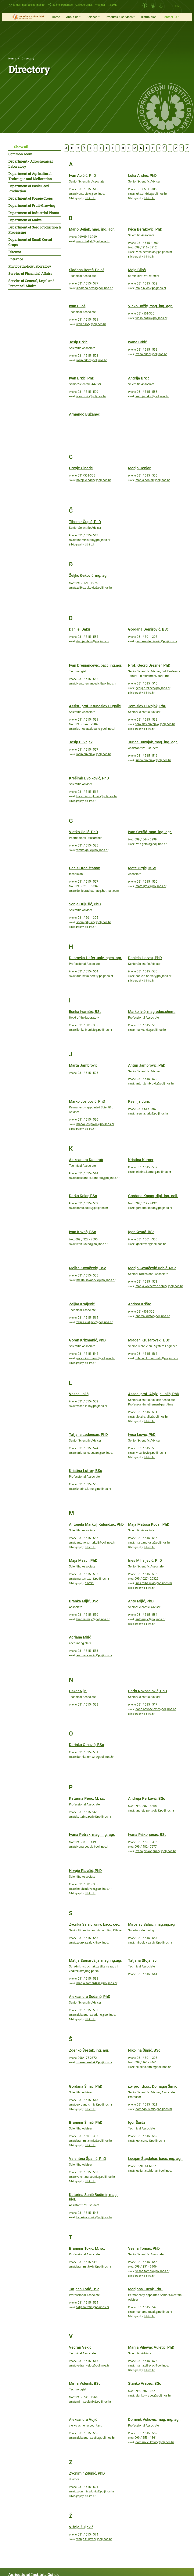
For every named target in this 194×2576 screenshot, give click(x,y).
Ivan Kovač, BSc (82, 1232)
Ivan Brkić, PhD (81, 378)
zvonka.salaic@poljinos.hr (93, 1942)
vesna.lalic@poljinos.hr (91, 1406)
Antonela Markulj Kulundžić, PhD (96, 1524)
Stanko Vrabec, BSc (144, 2383)
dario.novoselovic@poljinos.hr (155, 1709)
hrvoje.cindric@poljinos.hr (93, 480)
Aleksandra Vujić (83, 2419)
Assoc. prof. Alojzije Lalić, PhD (153, 1394)
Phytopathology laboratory (29, 266)
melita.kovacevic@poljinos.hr (95, 1280)
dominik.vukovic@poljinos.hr (154, 2442)
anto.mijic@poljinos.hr (150, 1619)
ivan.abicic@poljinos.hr (91, 193)
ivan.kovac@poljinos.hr (91, 1244)
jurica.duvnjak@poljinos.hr (153, 760)
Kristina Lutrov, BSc (85, 1470)
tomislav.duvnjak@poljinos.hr (155, 724)
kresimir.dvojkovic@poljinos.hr (96, 796)
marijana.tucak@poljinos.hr (153, 2312)
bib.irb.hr (90, 198)
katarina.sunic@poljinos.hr (94, 2217)
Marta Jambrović (83, 1065)
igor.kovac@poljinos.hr (150, 1244)
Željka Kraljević (82, 1304)
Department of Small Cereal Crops (30, 242)
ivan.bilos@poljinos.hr (91, 324)
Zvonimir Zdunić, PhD (87, 2473)
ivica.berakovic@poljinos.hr (153, 252)
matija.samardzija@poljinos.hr (96, 1983)
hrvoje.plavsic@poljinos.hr (93, 1889)
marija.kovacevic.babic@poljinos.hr (159, 1286)
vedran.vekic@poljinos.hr (93, 2365)
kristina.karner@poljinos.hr (153, 1172)
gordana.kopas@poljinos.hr (153, 1208)
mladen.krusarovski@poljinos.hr (156, 1358)
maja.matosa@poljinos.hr (152, 1542)
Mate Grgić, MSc (142, 868)
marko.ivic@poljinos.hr (150, 1030)
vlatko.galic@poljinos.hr (92, 850)
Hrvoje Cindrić (81, 468)
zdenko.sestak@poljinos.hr (94, 2062)
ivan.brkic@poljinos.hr (91, 396)
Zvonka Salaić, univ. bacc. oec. (94, 1924)
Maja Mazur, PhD (83, 1560)
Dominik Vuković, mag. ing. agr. (154, 2419)
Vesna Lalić (78, 1394)
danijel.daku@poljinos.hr (92, 641)
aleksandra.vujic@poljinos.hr (95, 2437)
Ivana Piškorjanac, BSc (147, 1834)
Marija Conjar (139, 468)
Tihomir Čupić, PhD (85, 521)
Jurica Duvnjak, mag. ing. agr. (153, 742)
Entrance (15, 259)
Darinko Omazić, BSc (86, 1744)
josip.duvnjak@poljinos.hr (93, 754)
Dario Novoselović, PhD (147, 1691)
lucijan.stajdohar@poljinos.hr (154, 2170)
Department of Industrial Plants (33, 212)
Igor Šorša (136, 2122)
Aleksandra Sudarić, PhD (89, 1996)
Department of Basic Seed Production (28, 188)
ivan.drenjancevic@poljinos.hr (96, 683)
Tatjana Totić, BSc (84, 2289)
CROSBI (89, 1583)
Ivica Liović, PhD (142, 1434)
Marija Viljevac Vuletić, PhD (151, 2347)
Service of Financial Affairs (30, 273)
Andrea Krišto (139, 1304)
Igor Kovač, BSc (141, 1232)
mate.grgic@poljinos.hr (150, 886)
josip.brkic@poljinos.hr (91, 360)
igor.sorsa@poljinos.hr (150, 2140)
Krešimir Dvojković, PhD (89, 778)
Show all (21, 147)
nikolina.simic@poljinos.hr (153, 2067)
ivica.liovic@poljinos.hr (150, 1452)
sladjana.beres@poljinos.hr (94, 288)
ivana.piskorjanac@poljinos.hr (155, 1851)
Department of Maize (24, 220)
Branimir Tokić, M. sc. (87, 2248)
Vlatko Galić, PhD (83, 832)
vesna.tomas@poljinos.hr (152, 2271)
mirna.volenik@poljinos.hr (93, 2401)
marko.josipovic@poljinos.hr (95, 1124)
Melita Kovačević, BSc (87, 1268)
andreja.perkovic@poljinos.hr (154, 1810)
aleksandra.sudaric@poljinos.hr (97, 2014)
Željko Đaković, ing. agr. (89, 575)
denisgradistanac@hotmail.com (97, 890)
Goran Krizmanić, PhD (87, 1340)
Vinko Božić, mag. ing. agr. (150, 306)
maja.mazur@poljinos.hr (92, 1578)
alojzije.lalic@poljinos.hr (151, 1416)
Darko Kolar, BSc (83, 1196)
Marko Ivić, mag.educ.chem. (151, 1011)
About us (72, 17)
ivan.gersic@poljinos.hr (151, 844)
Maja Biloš (137, 270)
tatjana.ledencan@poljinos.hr (95, 1452)
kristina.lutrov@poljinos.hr (93, 1489)
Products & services (119, 17)
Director (14, 252)
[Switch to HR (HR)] (177, 6)
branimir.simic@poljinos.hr (94, 2140)
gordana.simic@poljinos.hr (94, 2104)
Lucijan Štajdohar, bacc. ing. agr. (155, 2158)
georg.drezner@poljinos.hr (152, 688)
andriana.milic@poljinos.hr (94, 1655)
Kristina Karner (140, 1159)
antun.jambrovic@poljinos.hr (154, 1083)
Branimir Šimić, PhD (85, 2122)
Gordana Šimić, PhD (85, 2086)
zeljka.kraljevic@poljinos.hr (94, 1322)
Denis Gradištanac (84, 868)
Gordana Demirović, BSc (148, 629)
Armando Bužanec (84, 414)
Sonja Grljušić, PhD (85, 904)
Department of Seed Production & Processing (34, 230)
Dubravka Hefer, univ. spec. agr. (95, 958)
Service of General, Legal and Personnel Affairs (31, 283)
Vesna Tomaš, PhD (144, 2248)
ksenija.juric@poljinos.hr (151, 1113)
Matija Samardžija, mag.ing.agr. (95, 1960)
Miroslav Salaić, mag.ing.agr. (152, 1924)
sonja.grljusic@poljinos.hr (93, 922)
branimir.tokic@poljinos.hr (93, 2266)
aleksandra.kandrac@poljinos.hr (97, 1178)
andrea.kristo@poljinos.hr (152, 1316)
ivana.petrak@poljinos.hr (93, 1846)
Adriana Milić (80, 1637)
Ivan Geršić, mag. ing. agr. (150, 832)
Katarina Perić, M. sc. (87, 1798)
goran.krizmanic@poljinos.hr (95, 1358)
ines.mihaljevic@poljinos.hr (153, 1583)
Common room (20, 154)
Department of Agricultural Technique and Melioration (30, 176)
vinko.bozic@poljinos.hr (151, 318)
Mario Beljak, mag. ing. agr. (92, 229)
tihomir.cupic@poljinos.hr (93, 540)
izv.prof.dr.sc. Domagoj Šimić (152, 2086)
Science (92, 17)
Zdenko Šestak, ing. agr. (89, 2050)
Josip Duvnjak (80, 742)
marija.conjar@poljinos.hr (152, 480)
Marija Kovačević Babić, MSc (152, 1268)
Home (56, 17)
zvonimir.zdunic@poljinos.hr (95, 2491)
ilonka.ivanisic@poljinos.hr (94, 1030)
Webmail (100, 4)
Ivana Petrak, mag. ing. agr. (92, 1834)
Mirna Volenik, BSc (84, 2383)
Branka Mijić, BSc (83, 1601)
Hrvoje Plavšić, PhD (85, 1870)
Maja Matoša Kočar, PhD (148, 1524)
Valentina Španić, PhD (87, 2158)
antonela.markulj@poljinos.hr (96, 1542)
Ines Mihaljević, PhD (145, 1560)
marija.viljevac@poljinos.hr (153, 2365)
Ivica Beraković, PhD (145, 229)
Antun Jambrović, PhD (146, 1065)
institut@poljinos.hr (33, 4)
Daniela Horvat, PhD (145, 958)
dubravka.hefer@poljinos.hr (94, 976)
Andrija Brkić (138, 378)
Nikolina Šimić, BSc (144, 2050)
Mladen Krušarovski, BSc (149, 1340)
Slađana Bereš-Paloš (86, 270)
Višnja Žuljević (81, 2527)
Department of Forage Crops (30, 198)
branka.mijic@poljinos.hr (93, 1619)
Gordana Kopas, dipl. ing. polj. (153, 1196)
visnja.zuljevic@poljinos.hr (94, 2539)
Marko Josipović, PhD (87, 1101)
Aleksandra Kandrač (86, 1159)
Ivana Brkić (137, 342)
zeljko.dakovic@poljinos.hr (94, 587)
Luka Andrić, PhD (142, 175)
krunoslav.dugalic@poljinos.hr (96, 728)
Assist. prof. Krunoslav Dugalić (95, 706)
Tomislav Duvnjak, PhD (147, 706)
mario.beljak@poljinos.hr (93, 241)
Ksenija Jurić (139, 1101)
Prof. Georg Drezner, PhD (149, 665)
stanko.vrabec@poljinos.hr (153, 2395)
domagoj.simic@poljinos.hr (153, 2109)
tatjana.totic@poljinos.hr (92, 2307)
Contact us (170, 17)
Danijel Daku (79, 629)
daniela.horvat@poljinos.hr (153, 976)
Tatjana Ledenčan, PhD (88, 1434)
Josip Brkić (78, 342)
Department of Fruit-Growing (31, 205)
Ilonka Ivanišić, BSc (85, 1011)
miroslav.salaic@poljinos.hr (153, 1942)
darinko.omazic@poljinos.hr (95, 1757)
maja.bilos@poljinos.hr (150, 288)
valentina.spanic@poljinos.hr (95, 2176)
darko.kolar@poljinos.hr (92, 1208)
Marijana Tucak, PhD (145, 2289)
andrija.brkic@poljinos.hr (152, 396)
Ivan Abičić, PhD (82, 175)
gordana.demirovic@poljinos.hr (156, 641)
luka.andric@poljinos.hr (151, 193)
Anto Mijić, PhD (141, 1601)
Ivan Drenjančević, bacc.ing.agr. (95, 665)
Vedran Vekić (80, 2347)
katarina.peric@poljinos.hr (93, 1816)
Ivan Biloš (77, 306)
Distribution (148, 17)
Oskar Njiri (78, 1691)
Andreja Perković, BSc (146, 1798)
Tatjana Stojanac (142, 1960)
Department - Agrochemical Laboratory (30, 164)
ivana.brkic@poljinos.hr (151, 354)
